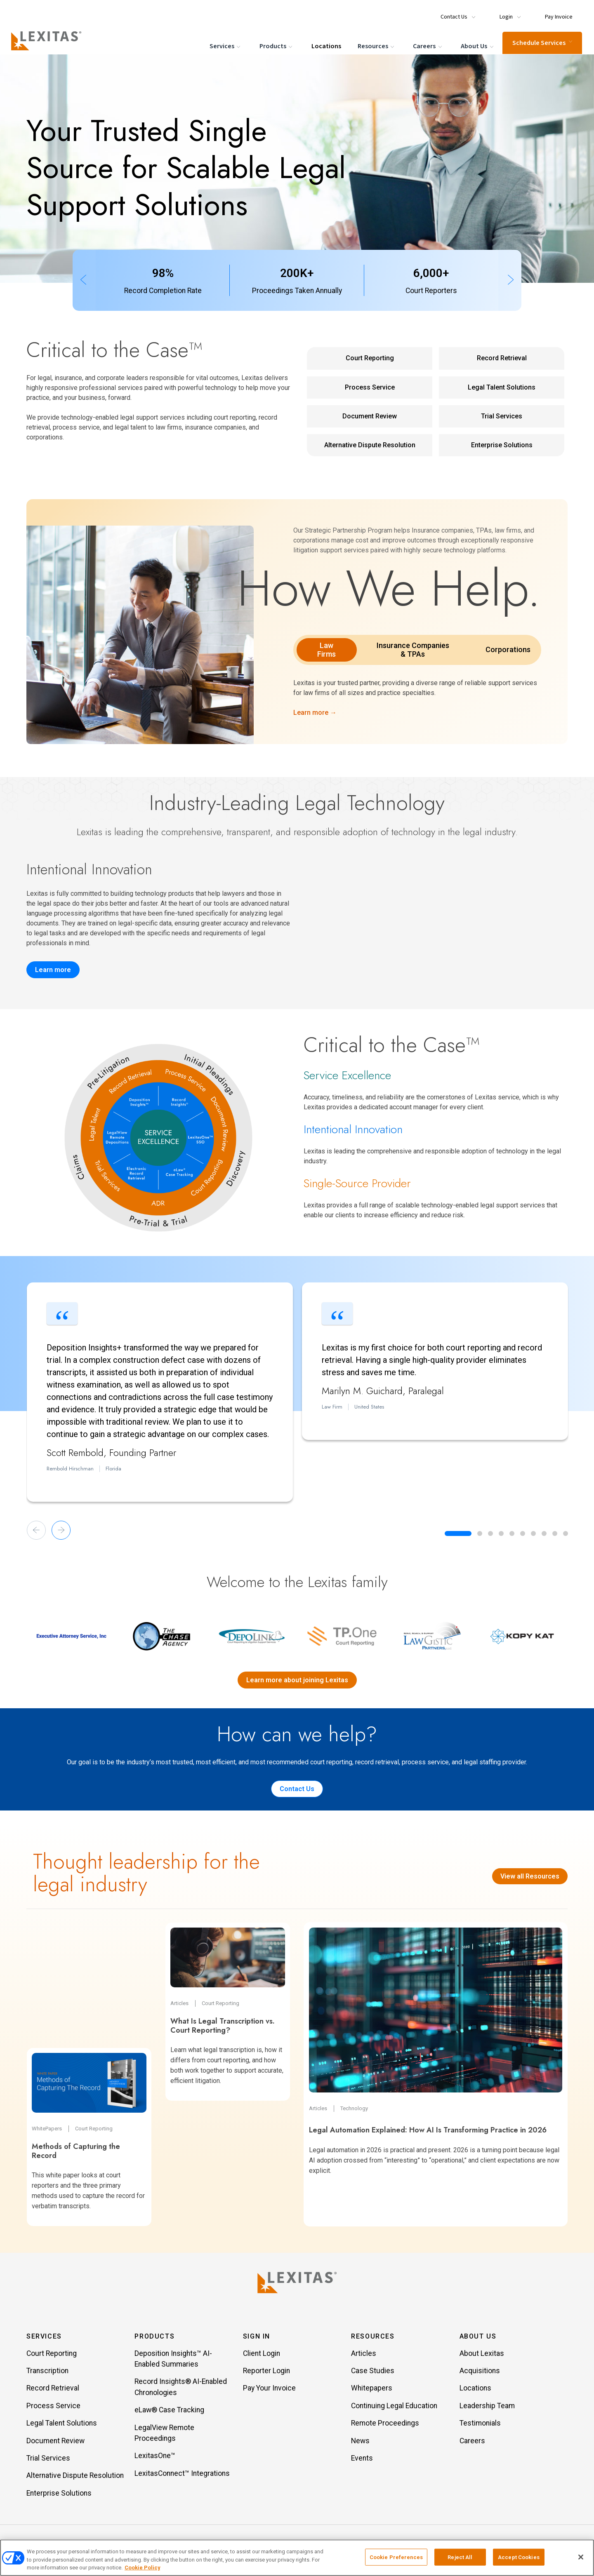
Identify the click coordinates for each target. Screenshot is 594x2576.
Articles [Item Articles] (363, 2355)
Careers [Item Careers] (472, 2442)
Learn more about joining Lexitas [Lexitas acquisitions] (297, 1680)
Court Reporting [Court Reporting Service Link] (370, 358)
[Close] (581, 2557)
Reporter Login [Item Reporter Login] (266, 2372)
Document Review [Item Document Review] (55, 2442)
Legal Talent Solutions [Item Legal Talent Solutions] (61, 2425)
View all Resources (529, 1876)
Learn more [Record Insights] (53, 970)
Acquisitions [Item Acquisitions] (480, 2372)
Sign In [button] (256, 2337)
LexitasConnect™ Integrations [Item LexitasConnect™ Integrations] (182, 2475)
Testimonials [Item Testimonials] (480, 2425)
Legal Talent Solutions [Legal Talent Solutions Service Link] (501, 387)
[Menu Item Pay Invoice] (555, 13)
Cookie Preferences (396, 2557)
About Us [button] (478, 2337)
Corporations (508, 649)
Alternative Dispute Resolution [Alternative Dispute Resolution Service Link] (369, 445)
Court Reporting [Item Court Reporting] (51, 2355)
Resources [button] (372, 2337)
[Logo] (50, 39)
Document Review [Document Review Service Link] (369, 416)
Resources (376, 45)
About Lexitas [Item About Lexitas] (482, 2355)
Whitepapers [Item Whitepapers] (371, 2390)
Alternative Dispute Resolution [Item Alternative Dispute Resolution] (75, 2477)
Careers (427, 45)
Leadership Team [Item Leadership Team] (487, 2407)
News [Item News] (360, 2442)
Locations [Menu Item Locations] (325, 44)
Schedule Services (541, 41)
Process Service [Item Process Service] (53, 2407)
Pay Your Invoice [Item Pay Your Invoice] (269, 2390)
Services (225, 45)
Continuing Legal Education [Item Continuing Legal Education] (394, 2407)
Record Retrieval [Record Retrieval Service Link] (502, 358)
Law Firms (326, 649)
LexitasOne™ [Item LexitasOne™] (154, 2457)
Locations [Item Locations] (475, 2390)
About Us (477, 45)
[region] (297, 2557)
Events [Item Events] (362, 2460)
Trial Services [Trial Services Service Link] (501, 416)
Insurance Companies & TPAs (413, 649)
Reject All (460, 2557)
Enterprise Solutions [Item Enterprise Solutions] (59, 2495)
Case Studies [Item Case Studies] (372, 2372)
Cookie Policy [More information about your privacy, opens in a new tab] (142, 2567)
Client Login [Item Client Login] (261, 2355)
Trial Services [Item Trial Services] (48, 2460)
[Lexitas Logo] (297, 2282)
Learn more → (315, 712)
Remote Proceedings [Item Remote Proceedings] (385, 2425)
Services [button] (44, 2337)
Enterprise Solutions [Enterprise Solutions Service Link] (502, 445)
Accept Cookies (519, 2557)
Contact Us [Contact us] (297, 1789)
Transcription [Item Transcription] (47, 2372)
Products (276, 45)
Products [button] (154, 2337)
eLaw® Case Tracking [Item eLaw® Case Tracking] (169, 2411)
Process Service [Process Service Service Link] (370, 387)
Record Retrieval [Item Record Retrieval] (52, 2390)
